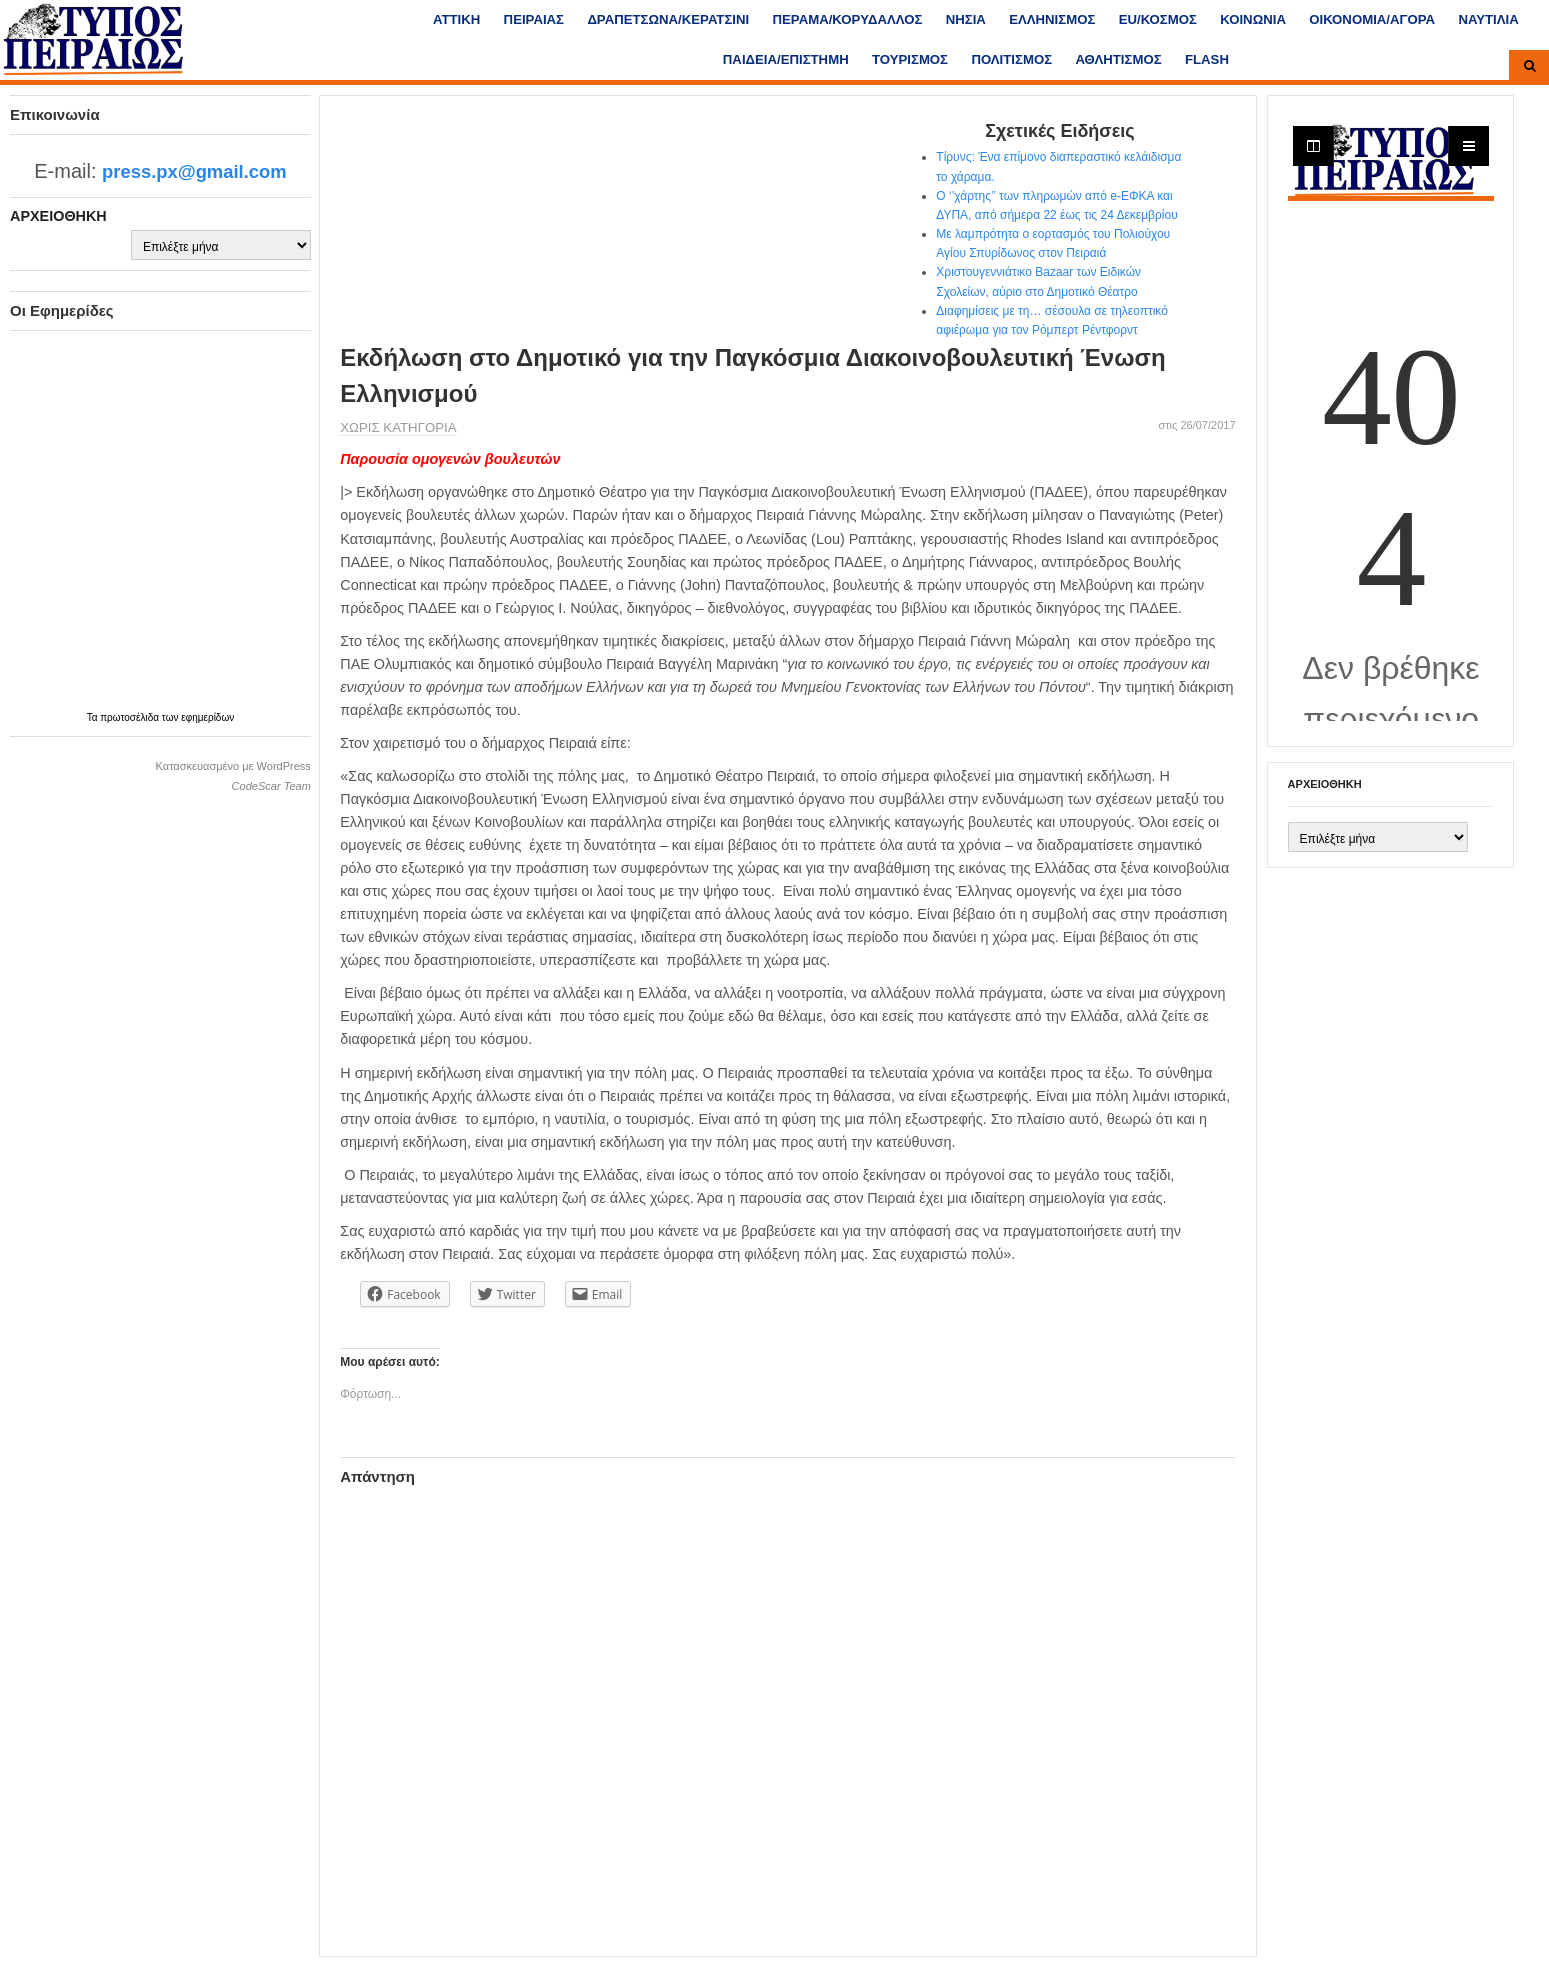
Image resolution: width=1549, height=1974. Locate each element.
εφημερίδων (207, 717)
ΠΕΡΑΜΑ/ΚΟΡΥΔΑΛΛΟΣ (848, 19)
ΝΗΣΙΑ (966, 19)
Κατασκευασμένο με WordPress (233, 766)
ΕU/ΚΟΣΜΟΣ (1158, 19)
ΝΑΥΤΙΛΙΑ (1488, 19)
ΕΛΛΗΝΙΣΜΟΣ (1052, 19)
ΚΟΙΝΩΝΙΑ (1253, 19)
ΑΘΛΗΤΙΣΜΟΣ (1118, 59)
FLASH (1207, 59)
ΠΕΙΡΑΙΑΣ (534, 19)
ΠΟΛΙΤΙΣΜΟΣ (1011, 59)
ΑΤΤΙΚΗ (456, 19)
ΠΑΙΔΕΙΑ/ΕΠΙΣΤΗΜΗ (786, 59)
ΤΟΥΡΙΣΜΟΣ (910, 59)
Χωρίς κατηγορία (398, 427)
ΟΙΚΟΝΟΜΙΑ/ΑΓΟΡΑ (1372, 19)
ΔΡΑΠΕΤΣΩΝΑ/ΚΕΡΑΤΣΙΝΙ (668, 19)
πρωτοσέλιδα (131, 717)
